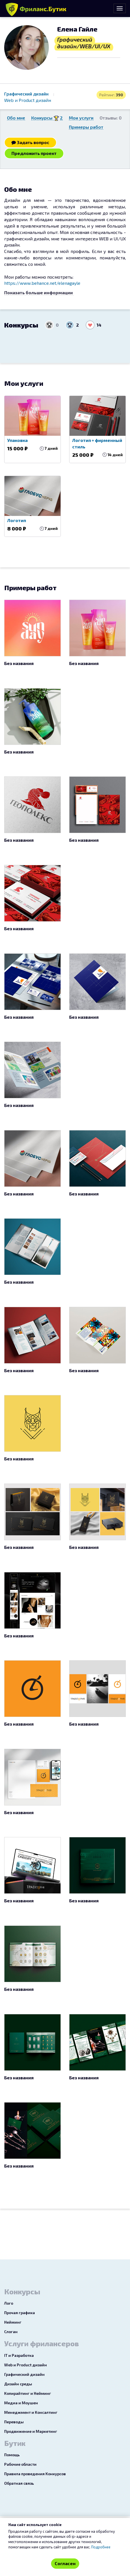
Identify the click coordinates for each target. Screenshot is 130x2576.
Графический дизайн (27, 93)
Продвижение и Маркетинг (30, 2431)
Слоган (11, 2331)
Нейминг (12, 2322)
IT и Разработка (19, 2355)
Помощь (12, 2454)
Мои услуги (81, 117)
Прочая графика (19, 2312)
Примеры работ (86, 127)
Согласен (65, 2563)
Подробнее (100, 2547)
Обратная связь (19, 2483)
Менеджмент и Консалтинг (30, 2412)
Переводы (14, 2421)
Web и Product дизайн (27, 100)
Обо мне (16, 117)
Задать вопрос (30, 142)
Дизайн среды (18, 2383)
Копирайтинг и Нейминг (27, 2393)
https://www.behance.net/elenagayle (42, 283)
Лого (8, 2303)
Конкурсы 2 (47, 118)
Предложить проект (34, 153)
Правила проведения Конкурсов (35, 2473)
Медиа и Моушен (21, 2402)
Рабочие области (20, 2464)
